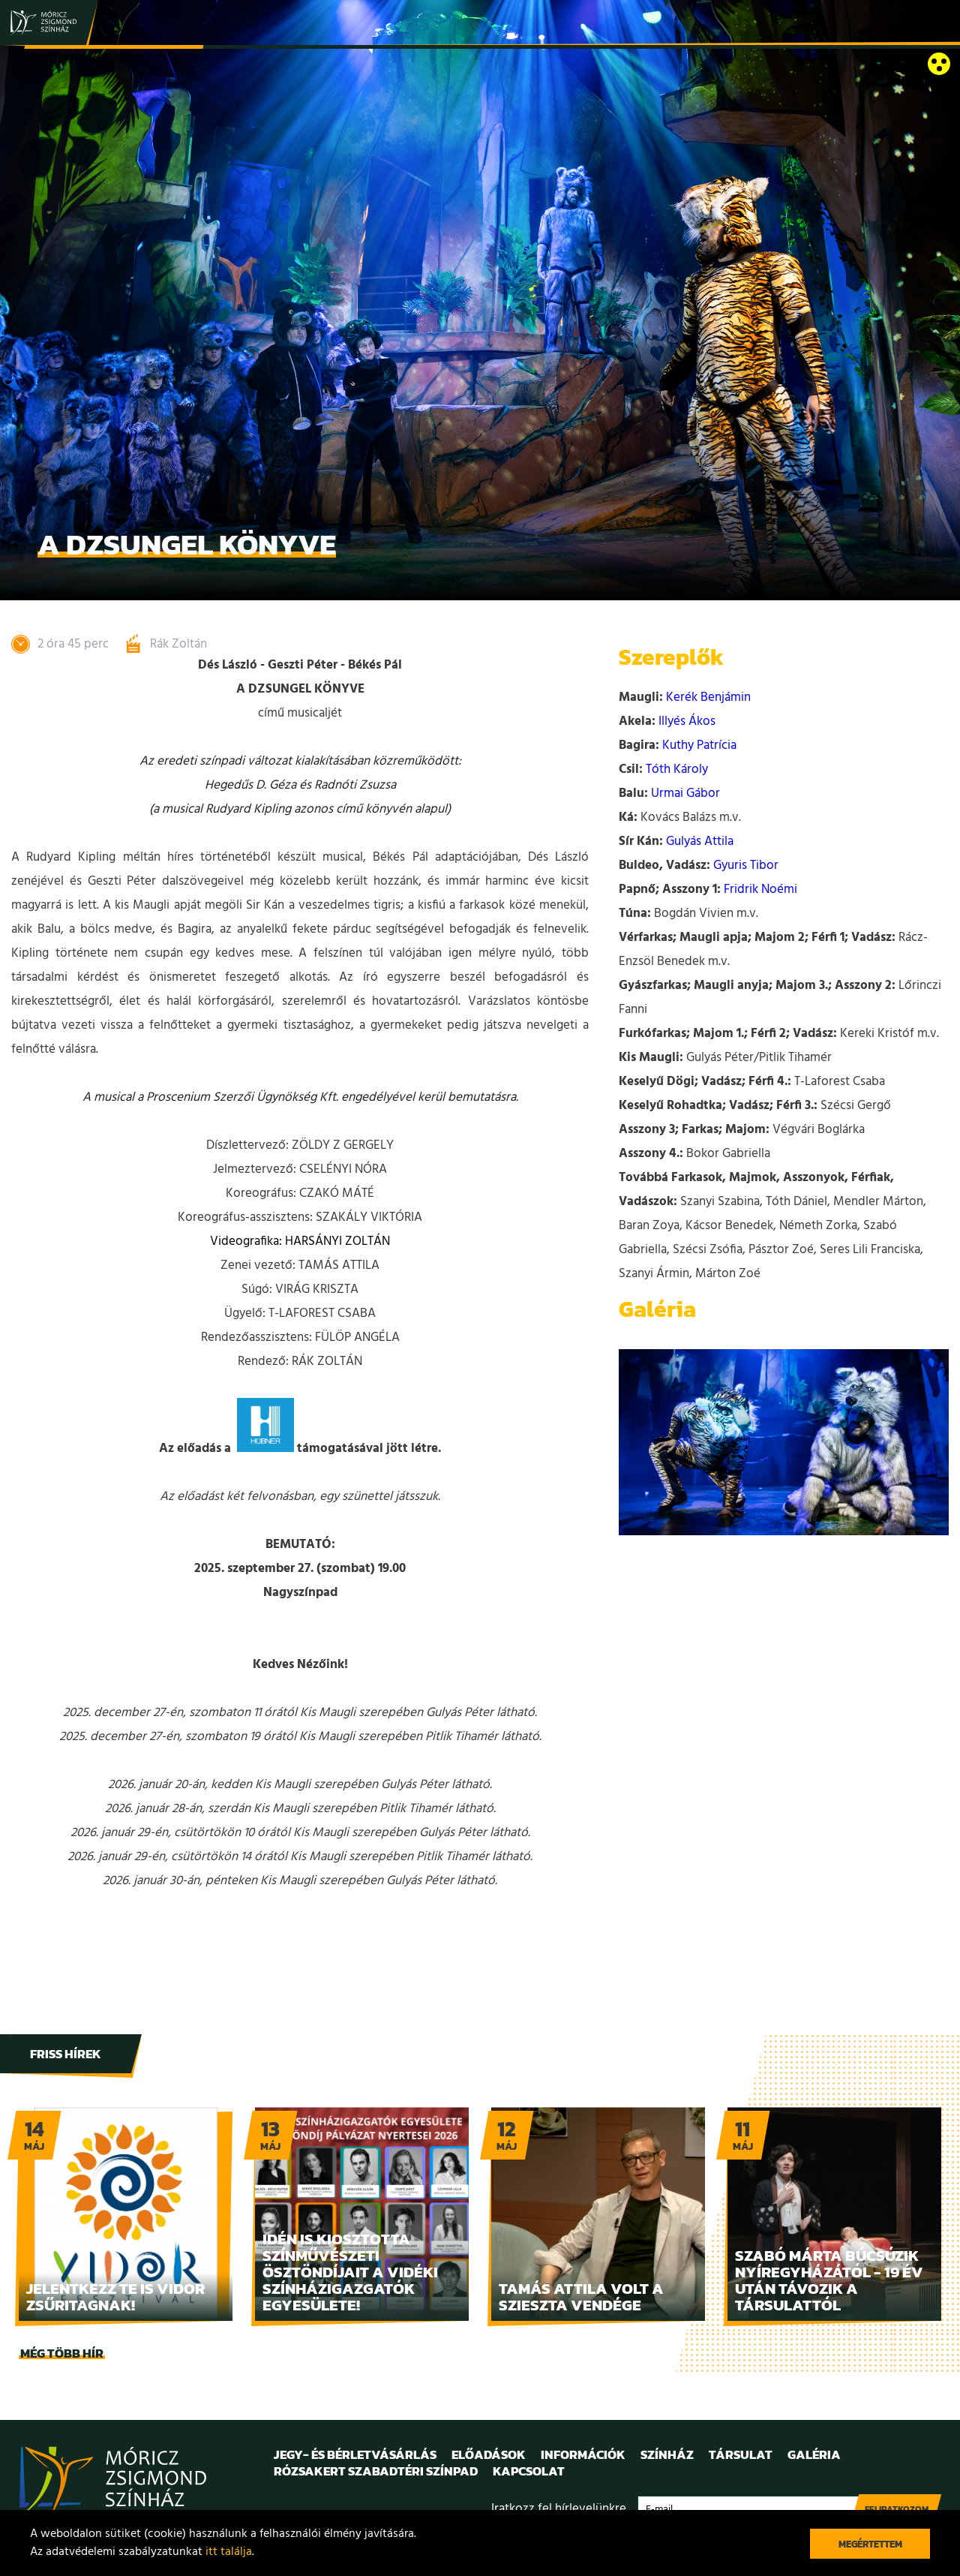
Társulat (740, 2454)
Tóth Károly (677, 769)
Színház (667, 2454)
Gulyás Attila (700, 841)
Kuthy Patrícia (699, 745)
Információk (583, 2454)
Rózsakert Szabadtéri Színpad (376, 2471)
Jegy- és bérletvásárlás (355, 2454)
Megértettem (870, 2544)
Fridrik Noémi (760, 889)
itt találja (229, 2552)
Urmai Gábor (685, 793)
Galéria (814, 2454)
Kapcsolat (529, 2471)
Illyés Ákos (687, 721)
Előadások (489, 2454)
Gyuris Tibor (745, 865)
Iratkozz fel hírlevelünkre (558, 2508)
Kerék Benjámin (708, 697)
